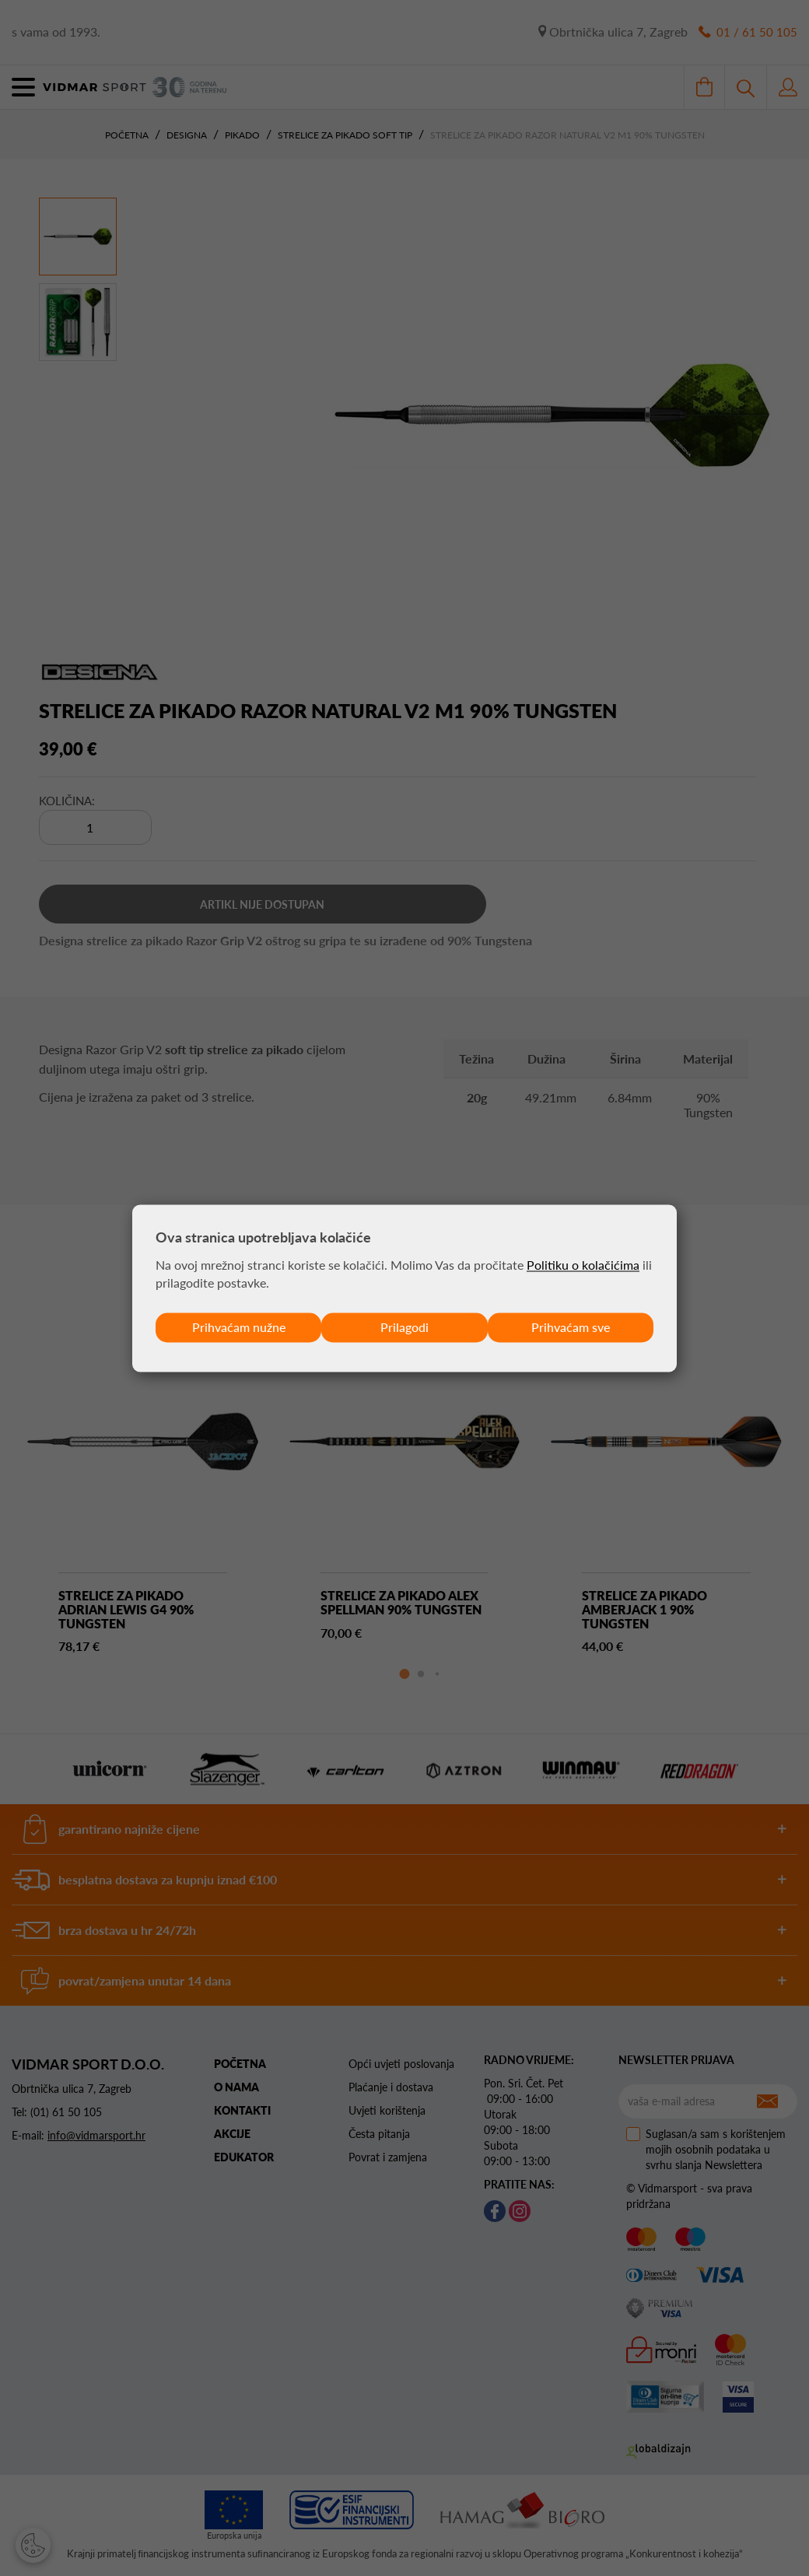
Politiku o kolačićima (583, 1264)
